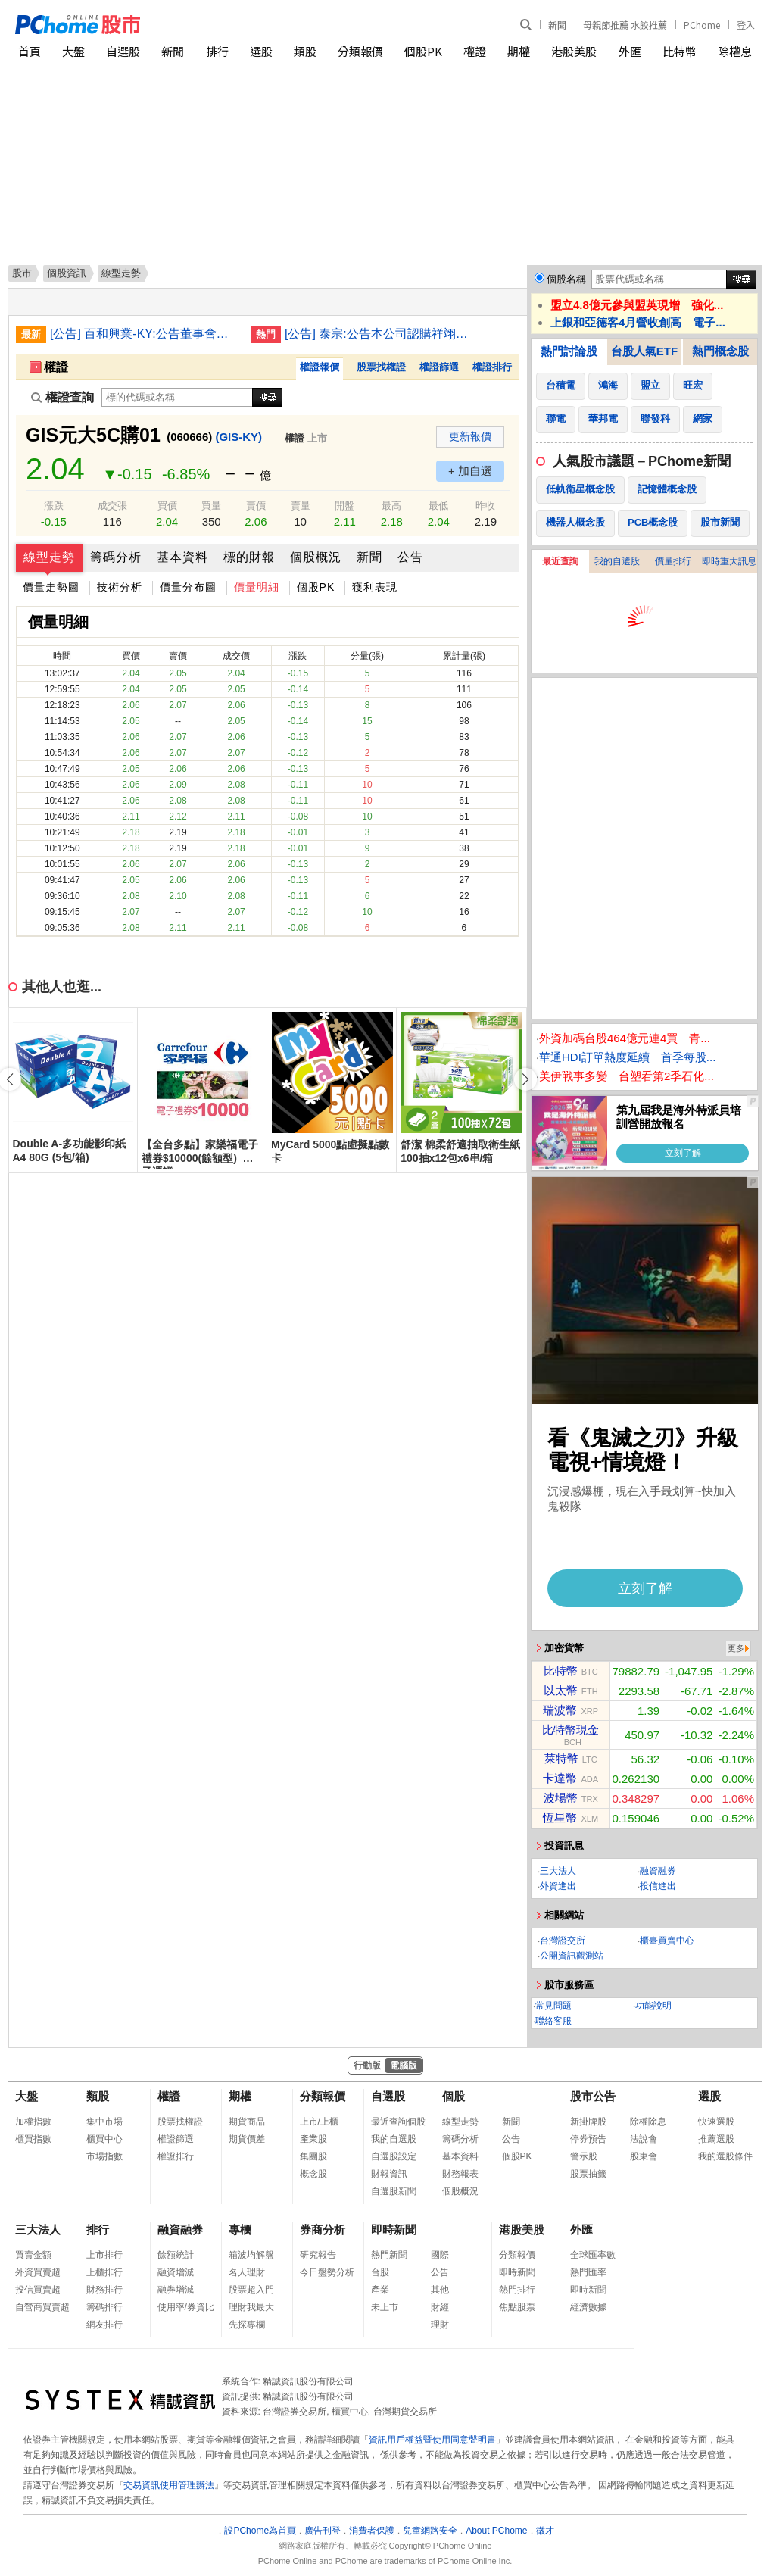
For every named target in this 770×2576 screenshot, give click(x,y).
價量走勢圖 (51, 587)
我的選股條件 (725, 2156)
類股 (305, 51)
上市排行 (104, 2255)
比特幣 (679, 51)
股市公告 (593, 2096)
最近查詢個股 (398, 2121)
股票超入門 (251, 2289)
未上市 (384, 2307)
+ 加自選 (470, 470)
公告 (410, 557)
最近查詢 (560, 561)
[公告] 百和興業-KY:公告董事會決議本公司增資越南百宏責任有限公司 (144, 333)
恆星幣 (560, 1817)
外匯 (630, 51)
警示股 (583, 2156)
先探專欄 (247, 2324)
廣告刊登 (322, 2530)
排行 (217, 51)
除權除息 (648, 2121)
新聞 (557, 24)
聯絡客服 (553, 2021)
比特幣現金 (570, 1729)
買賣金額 (33, 2255)
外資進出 (558, 1886)
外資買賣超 (38, 2272)
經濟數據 (588, 2307)
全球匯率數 (593, 2255)
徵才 (545, 2530)
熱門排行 (517, 2289)
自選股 (123, 51)
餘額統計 (175, 2255)
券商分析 (322, 2229)
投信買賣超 (38, 2289)
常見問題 (553, 2005)
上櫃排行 (104, 2272)
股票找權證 (381, 367)
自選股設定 (393, 2156)
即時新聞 (393, 2229)
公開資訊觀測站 (571, 1955)
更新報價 (470, 436)
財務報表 (460, 2174)
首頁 (29, 51)
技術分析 (119, 587)
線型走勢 (49, 557)
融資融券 (658, 1871)
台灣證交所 (562, 1940)
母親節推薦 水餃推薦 (625, 24)
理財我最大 (251, 2307)
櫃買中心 (104, 2139)
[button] (525, 1079)
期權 (518, 51)
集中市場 (104, 2121)
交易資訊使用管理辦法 (168, 2485)
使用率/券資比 (185, 2307)
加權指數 (33, 2121)
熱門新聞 (389, 2255)
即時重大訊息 (729, 561)
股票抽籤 (588, 2174)
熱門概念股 (720, 351)
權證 (474, 51)
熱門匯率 (588, 2272)
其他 (440, 2289)
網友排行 (104, 2324)
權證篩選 (439, 367)
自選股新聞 (393, 2191)
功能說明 (653, 2005)
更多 (736, 1648)
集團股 (313, 2156)
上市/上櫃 (319, 2121)
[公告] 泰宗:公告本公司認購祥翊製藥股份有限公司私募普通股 (379, 333)
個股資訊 (66, 273)
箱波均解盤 (251, 2255)
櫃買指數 (33, 2139)
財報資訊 (389, 2174)
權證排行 (492, 367)
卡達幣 (560, 1778)
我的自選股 (617, 561)
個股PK (423, 51)
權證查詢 (62, 397)
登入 (746, 24)
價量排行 (673, 561)
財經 (440, 2307)
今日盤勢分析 (327, 2272)
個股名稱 (566, 279)
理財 (440, 2324)
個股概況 (315, 557)
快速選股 (716, 2121)
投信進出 (658, 1886)
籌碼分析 (116, 557)
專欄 (240, 2229)
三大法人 (558, 1871)
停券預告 (588, 2139)
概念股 (313, 2174)
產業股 (313, 2139)
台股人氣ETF (644, 351)
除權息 (735, 51)
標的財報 (249, 557)
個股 (453, 2096)
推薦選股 (716, 2139)
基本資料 (182, 557)
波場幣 (561, 1797)
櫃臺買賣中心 (667, 1940)
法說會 (643, 2139)
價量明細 (256, 587)
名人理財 (247, 2272)
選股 (261, 51)
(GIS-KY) (238, 436)
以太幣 (561, 1690)
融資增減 (175, 2272)
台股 (380, 2272)
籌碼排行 (104, 2307)
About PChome (496, 2530)
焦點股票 (517, 2307)
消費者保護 (371, 2530)
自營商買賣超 (42, 2307)
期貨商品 (247, 2121)
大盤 (73, 51)
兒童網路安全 (430, 2530)
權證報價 (319, 367)
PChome (702, 24)
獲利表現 (374, 587)
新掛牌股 (588, 2121)
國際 (440, 2255)
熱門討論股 (569, 351)
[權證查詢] (177, 397)
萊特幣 (561, 1758)
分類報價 (360, 51)
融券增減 (175, 2289)
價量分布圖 (188, 587)
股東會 (643, 2156)
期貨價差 (247, 2139)
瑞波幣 (560, 1709)
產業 (380, 2289)
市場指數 (104, 2156)
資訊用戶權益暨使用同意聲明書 (432, 2439)
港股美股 (574, 51)
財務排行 (104, 2289)
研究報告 (318, 2255)
